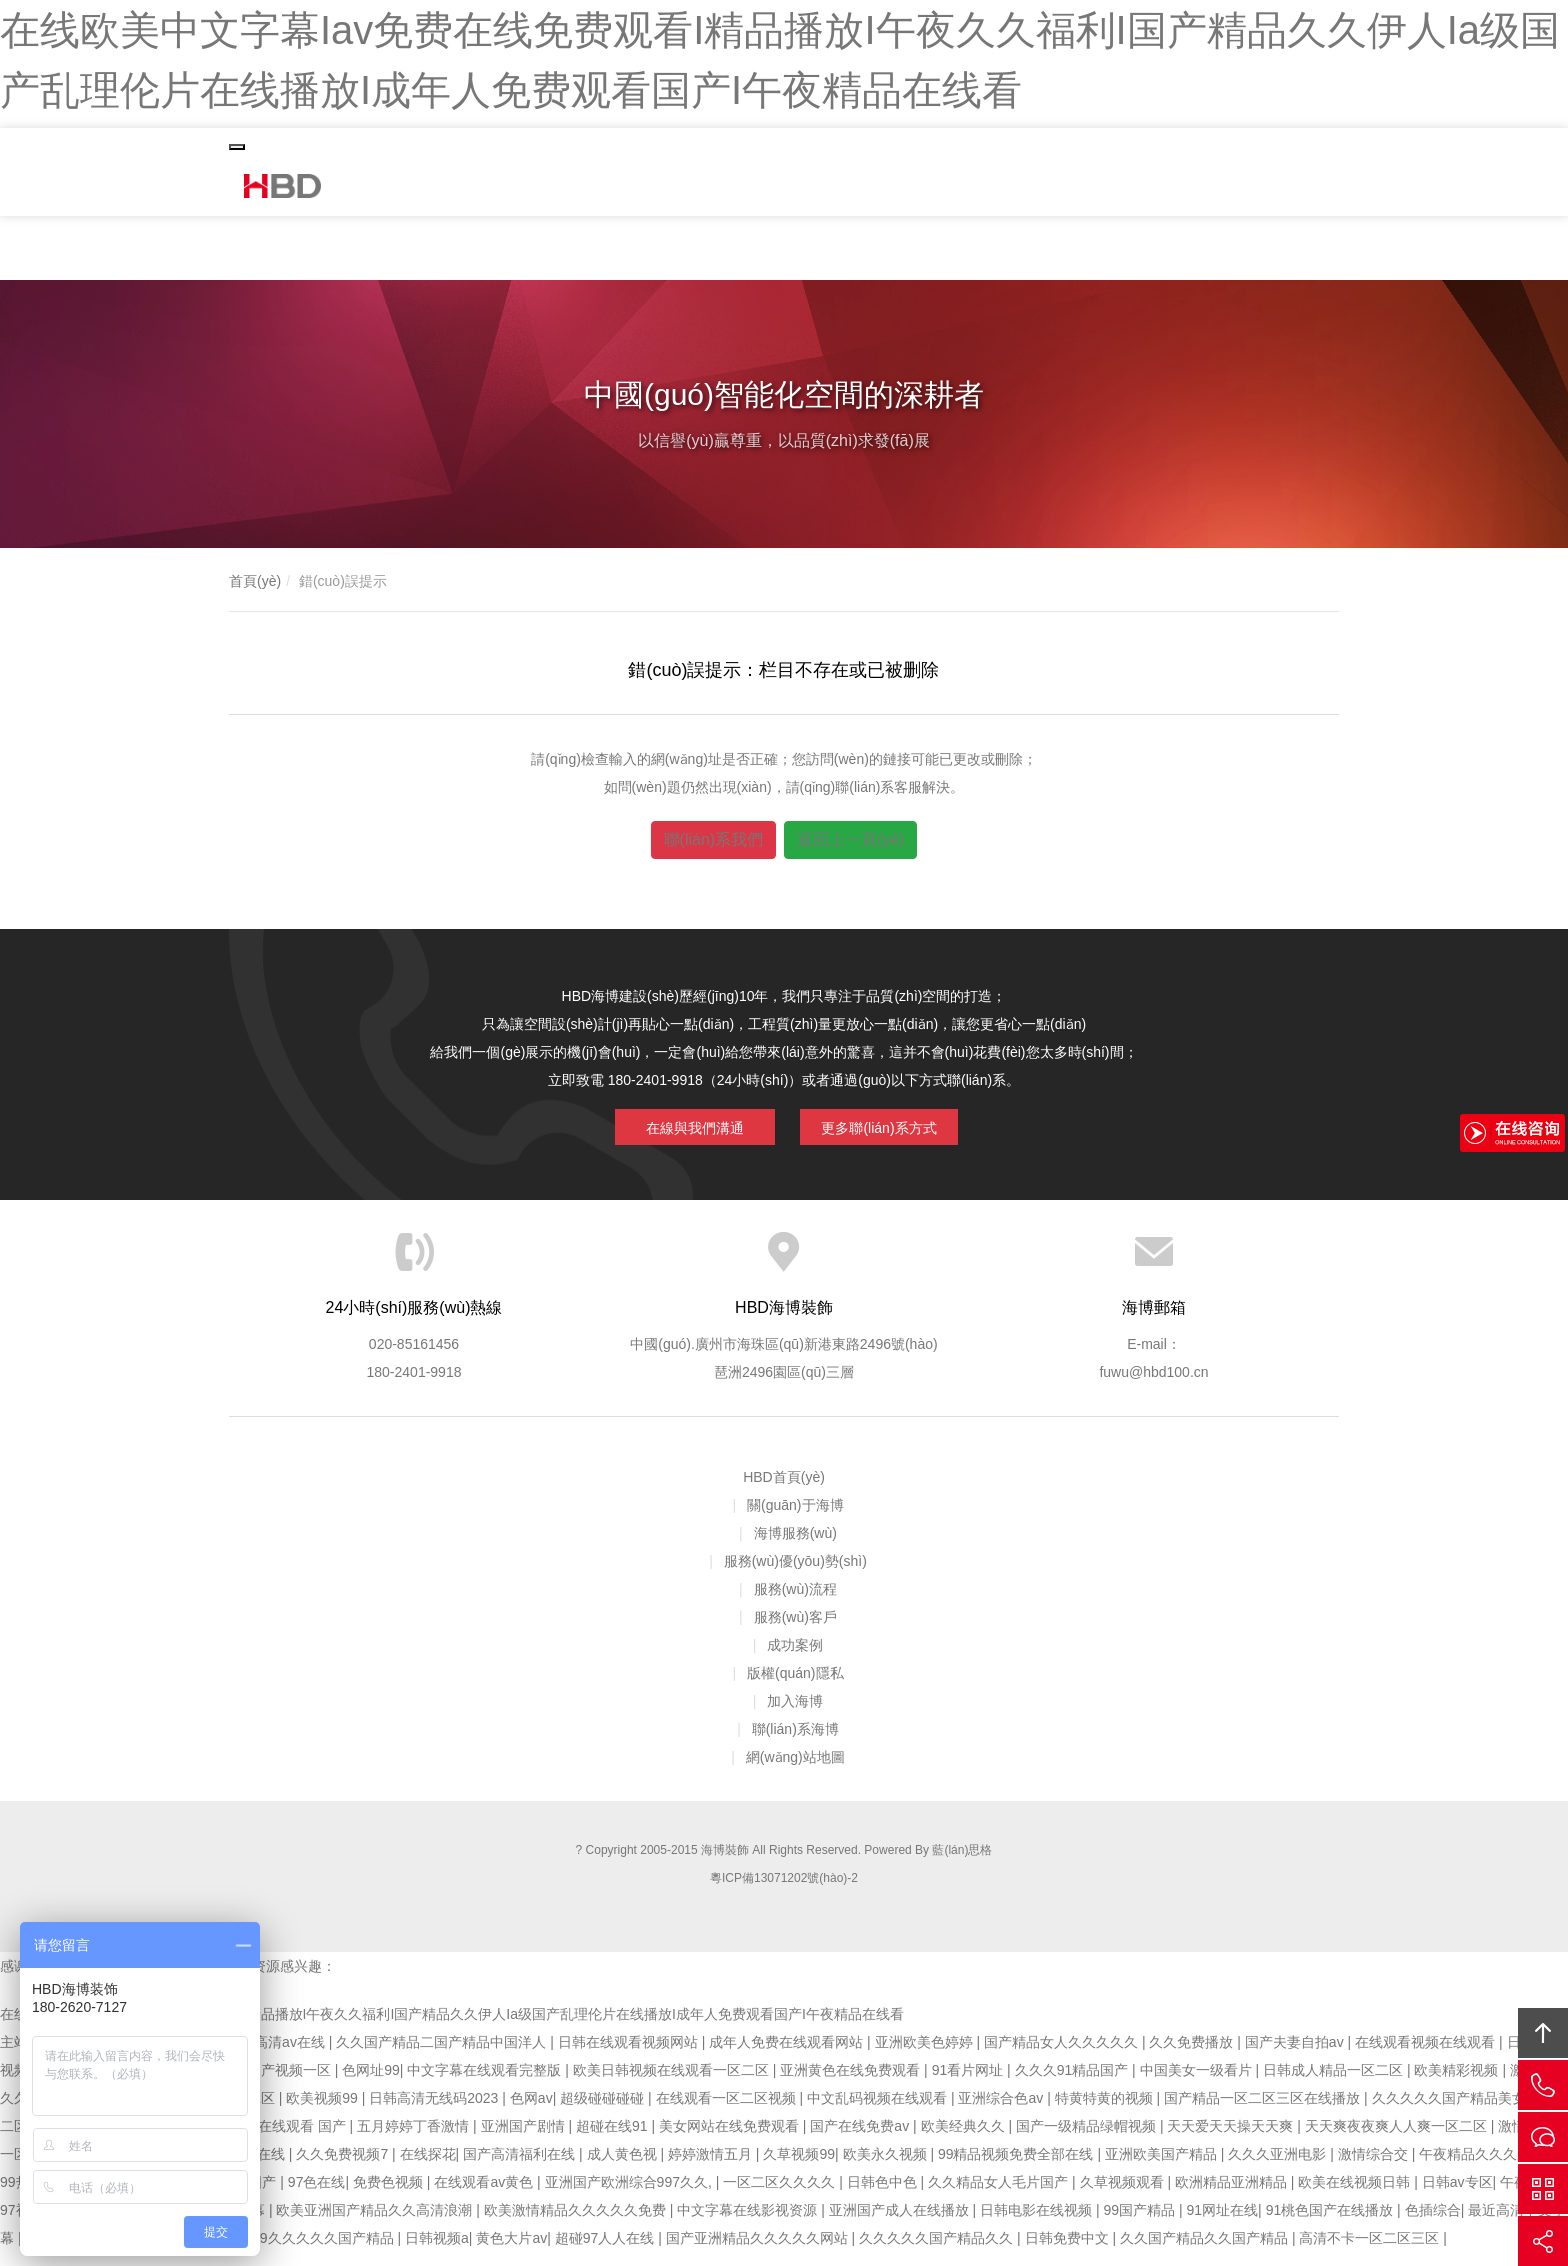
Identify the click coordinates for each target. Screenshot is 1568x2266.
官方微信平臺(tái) (1543, 2189)
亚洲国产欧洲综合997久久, (630, 2196)
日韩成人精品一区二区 (1335, 2084)
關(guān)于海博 (795, 1519)
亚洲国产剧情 (525, 2140)
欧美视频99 (323, 2112)
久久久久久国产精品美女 (1451, 2112)
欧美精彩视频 (1458, 2084)
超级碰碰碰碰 (604, 2112)
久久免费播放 (1193, 2056)
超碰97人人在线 (606, 2252)
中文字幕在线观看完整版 (486, 2084)
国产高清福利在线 (521, 2168)
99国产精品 (1141, 2224)
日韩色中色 (884, 2196)
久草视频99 (799, 2168)
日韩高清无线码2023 (435, 2112)
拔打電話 (1543, 2085)
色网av (531, 2112)
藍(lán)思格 (962, 1864)
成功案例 (795, 1659)
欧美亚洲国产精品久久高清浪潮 (376, 2224)
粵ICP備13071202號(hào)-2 (784, 1892)
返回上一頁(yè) (851, 843)
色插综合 (1433, 2224)
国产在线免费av (861, 2140)
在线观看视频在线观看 (1427, 2056)
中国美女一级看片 (1198, 2084)
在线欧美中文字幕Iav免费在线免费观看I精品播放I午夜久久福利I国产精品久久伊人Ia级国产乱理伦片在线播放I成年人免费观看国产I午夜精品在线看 (452, 2028)
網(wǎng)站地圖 (795, 1771)
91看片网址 (969, 2084)
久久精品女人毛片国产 (1000, 2196)
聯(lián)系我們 (714, 843)
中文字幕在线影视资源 (749, 2224)
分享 (1543, 2241)
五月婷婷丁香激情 (415, 2140)
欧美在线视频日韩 (1356, 2196)
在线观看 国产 (304, 2140)
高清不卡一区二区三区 (1371, 2252)
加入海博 (795, 1715)
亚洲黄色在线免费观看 (852, 2084)
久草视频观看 (1124, 2196)
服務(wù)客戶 (795, 1631)
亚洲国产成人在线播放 (901, 2224)
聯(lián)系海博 (795, 1743)
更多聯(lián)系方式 (878, 1127)
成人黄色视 (624, 2168)
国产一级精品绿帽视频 (1088, 2140)
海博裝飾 (289, 188)
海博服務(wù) (795, 1547)
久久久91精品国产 (1073, 2084)
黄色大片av (511, 2252)
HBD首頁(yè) (784, 1491)
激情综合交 (1375, 2168)
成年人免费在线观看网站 (788, 2056)
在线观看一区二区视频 (728, 2112)
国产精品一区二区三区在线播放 (1264, 2112)
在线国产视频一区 (277, 2084)
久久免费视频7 (344, 2168)
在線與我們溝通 (680, 1127)
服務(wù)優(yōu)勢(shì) (795, 1575)
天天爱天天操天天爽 (1232, 2140)
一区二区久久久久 (781, 2196)
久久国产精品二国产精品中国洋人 (443, 2056)
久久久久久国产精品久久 (938, 2252)
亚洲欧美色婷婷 (926, 2056)
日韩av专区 (1457, 2196)
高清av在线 (291, 2056)
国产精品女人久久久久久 (1063, 2056)
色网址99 (371, 2084)
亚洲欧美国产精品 (1163, 2168)
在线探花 (428, 2168)
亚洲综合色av (1002, 2112)
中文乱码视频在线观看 (879, 2112)
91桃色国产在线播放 (1331, 2224)
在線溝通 (1543, 2137)
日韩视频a (437, 2252)
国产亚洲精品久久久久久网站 (759, 2252)
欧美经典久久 (965, 2140)
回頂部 (1543, 2033)
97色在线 (317, 2196)
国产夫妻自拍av (1296, 2056)
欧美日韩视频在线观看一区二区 (673, 2084)
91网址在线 (1223, 2224)
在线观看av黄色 (485, 2196)
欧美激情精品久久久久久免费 (577, 2224)
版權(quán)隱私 (795, 1687)
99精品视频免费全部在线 (1017, 2168)
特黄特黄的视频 (1106, 2112)
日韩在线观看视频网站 (630, 2056)
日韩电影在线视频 (1038, 2224)
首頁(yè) (255, 585)
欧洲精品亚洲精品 (1233, 2196)
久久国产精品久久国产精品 (1206, 2252)
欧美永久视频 (887, 2168)
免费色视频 (390, 2196)
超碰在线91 (613, 2140)
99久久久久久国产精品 (324, 2252)
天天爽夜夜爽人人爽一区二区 (1398, 2140)
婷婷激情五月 (712, 2168)
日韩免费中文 (1069, 2252)
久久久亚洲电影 (1279, 2168)
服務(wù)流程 (795, 1603)
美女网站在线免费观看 (731, 2140)
